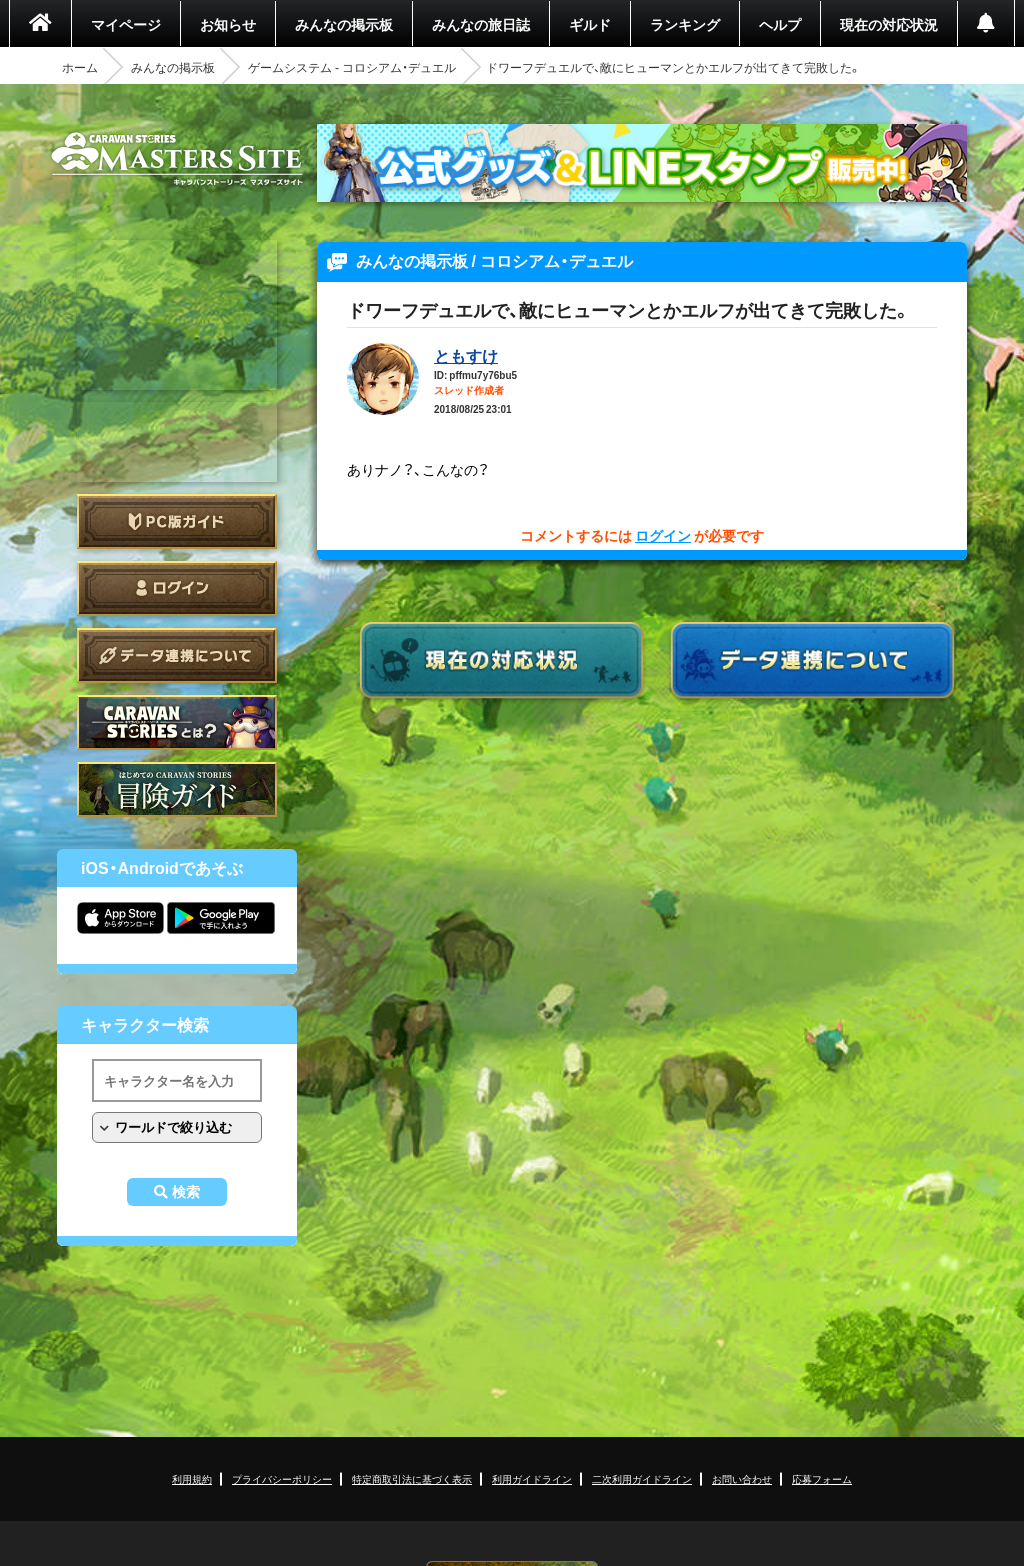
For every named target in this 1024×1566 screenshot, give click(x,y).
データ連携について (177, 655)
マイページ (126, 24)
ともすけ (466, 355)
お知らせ (228, 24)
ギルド (590, 24)
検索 (186, 1192)
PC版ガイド (177, 521)
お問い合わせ (742, 1478)
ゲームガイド (177, 789)
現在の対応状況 (889, 24)
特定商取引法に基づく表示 (412, 1478)
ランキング (685, 24)
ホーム (80, 67)
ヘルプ (780, 24)
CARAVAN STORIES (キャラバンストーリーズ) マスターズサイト (177, 159)
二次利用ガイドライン (642, 1478)
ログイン (177, 588)
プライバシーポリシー (282, 1478)
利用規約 (192, 1478)
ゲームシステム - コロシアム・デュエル (352, 67)
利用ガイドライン (532, 1478)
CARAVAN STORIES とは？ (177, 722)
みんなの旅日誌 (481, 24)
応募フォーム (822, 1478)
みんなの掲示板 (344, 24)
